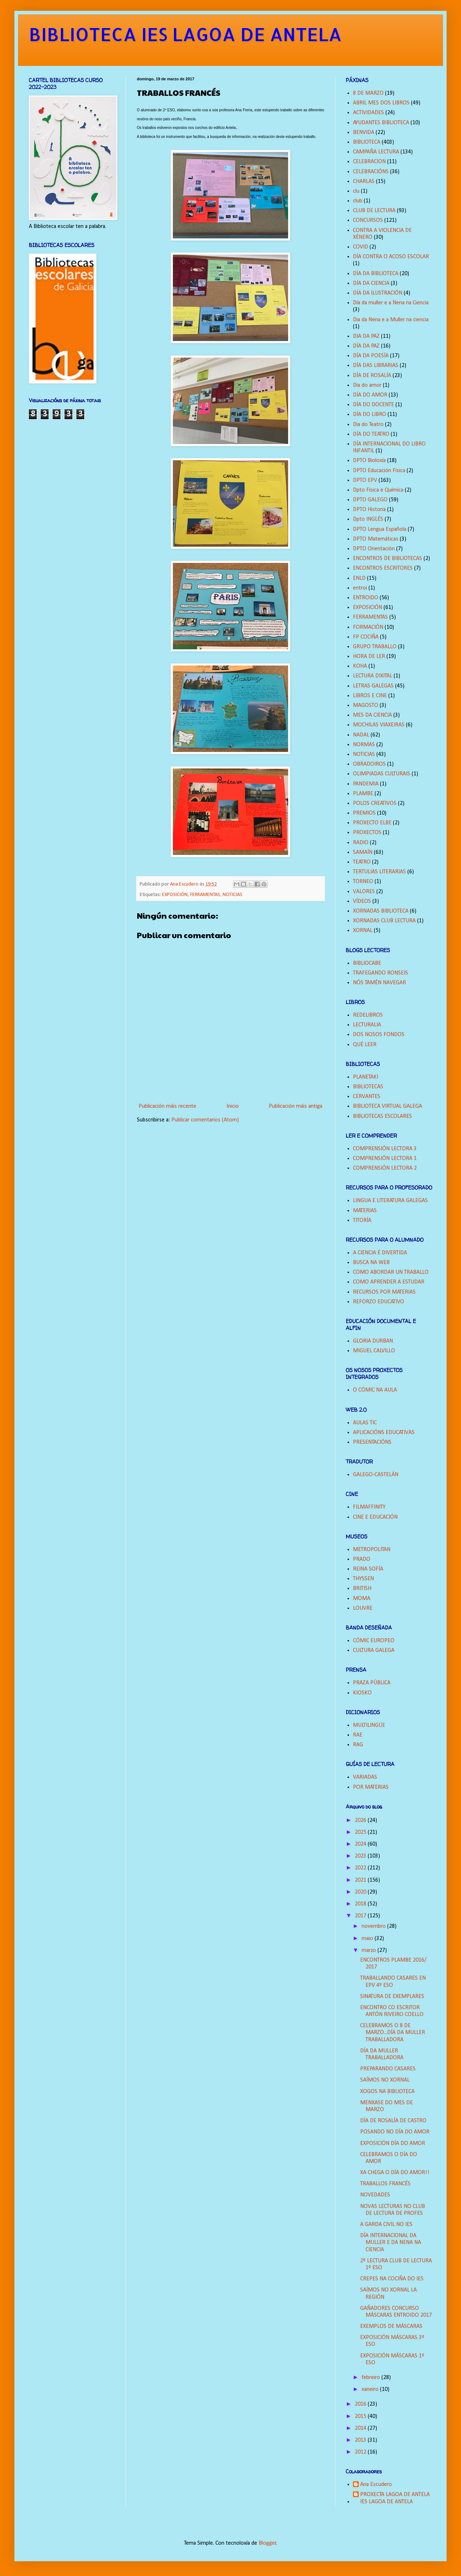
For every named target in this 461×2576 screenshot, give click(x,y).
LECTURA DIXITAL (372, 676)
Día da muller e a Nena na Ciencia (391, 303)
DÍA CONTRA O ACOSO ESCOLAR (391, 257)
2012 (361, 2452)
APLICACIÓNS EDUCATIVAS (384, 1432)
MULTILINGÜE (369, 1725)
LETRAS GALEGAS (373, 686)
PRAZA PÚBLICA (371, 1683)
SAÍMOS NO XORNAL (384, 2080)
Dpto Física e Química (378, 490)
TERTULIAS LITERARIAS (379, 872)
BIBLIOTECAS (368, 1087)
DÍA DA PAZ (366, 346)
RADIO (360, 843)
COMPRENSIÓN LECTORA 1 (385, 1158)
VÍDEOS (362, 901)
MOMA (361, 1598)
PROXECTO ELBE (372, 823)
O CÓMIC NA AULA (375, 1390)
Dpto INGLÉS (368, 519)
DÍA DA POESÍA (371, 356)
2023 (361, 1856)
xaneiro (371, 2389)
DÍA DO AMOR (370, 395)
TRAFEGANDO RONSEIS (380, 973)
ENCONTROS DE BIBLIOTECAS (387, 558)
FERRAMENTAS (205, 894)
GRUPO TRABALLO (375, 647)
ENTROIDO (365, 598)
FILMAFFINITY (369, 1507)
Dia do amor (367, 385)
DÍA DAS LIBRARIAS (375, 365)
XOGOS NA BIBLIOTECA (387, 2092)
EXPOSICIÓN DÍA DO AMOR (392, 2143)
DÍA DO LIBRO (369, 414)
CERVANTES (366, 1096)
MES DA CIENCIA (372, 715)
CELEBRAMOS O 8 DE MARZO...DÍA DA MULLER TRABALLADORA (392, 2032)
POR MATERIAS (371, 1787)
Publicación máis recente (167, 1106)
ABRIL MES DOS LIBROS (381, 103)
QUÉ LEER (364, 1045)
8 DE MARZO (368, 93)
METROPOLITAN (371, 1550)
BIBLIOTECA (366, 142)
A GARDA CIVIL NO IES (386, 2224)
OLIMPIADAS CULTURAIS (381, 774)
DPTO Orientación (374, 549)
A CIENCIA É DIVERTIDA (380, 1253)
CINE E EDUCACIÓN (375, 1517)
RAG (358, 1745)
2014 (361, 2428)
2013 (361, 2440)
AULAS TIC (365, 1423)
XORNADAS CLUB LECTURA (384, 921)
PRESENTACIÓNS (372, 1442)
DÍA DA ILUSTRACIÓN (377, 293)
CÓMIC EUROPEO (373, 1641)
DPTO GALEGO (370, 500)
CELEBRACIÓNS (371, 172)
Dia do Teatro (368, 424)
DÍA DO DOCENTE (373, 405)
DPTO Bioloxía (369, 460)
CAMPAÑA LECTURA (376, 152)
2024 (361, 1844)
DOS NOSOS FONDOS (378, 1035)
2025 (361, 1832)
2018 (361, 1904)
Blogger (267, 2543)
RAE (357, 1735)
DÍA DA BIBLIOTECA (375, 274)
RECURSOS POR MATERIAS (384, 1292)
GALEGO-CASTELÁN (375, 1475)
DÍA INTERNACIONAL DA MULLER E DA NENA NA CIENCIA (390, 2242)
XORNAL (362, 930)
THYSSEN (363, 1579)
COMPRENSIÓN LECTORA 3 (385, 1149)
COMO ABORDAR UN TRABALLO (391, 1272)
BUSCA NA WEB (371, 1262)
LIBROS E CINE (370, 696)
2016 (361, 2404)
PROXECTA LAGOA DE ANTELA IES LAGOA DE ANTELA (395, 2498)
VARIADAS (365, 1777)
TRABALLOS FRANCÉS (385, 2184)
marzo (369, 1950)
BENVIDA (363, 132)
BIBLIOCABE (367, 963)
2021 (361, 1880)
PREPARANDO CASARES (388, 2069)
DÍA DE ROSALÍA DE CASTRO (393, 2121)
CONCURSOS (368, 220)
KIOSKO (362, 1693)
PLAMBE (363, 794)
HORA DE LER (369, 656)
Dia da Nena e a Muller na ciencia (391, 320)
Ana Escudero (376, 2484)
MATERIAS (365, 1211)
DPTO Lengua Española (379, 529)
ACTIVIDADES (368, 113)
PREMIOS (364, 813)
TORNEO (363, 881)
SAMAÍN (362, 852)
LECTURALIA (367, 1025)
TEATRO (362, 862)
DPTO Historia (369, 509)
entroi (360, 588)
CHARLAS (364, 181)
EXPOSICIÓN (175, 894)
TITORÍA (362, 1220)
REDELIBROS (368, 1015)
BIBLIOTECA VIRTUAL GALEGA (387, 1106)
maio (368, 1938)
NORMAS (364, 745)
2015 (361, 2416)
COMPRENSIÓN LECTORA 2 (385, 1168)
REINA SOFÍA (368, 1569)
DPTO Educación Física (379, 471)
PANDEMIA (366, 784)
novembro (374, 1926)
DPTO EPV (365, 480)
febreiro (371, 2377)
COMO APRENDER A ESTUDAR (388, 1282)
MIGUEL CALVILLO (374, 1351)
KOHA (360, 666)
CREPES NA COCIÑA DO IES (392, 2279)
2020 (361, 1892)
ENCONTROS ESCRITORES (383, 568)
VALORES (364, 892)
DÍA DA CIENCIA (371, 283)
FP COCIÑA (366, 637)
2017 (361, 1916)
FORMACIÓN (368, 627)
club (357, 201)
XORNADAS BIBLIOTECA (380, 911)
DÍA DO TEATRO (371, 434)
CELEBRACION (369, 162)
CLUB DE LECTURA (374, 211)
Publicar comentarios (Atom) (205, 1120)
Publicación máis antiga (295, 1106)
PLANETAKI (365, 1077)
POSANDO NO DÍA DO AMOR (394, 2132)
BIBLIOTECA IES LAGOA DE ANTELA (185, 33)
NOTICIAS (232, 894)
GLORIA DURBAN (373, 1341)
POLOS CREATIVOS (375, 803)
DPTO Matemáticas (375, 539)
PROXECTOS (367, 832)
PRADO (361, 1559)
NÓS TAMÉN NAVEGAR (379, 983)
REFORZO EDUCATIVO (378, 1302)
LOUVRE (362, 1608)
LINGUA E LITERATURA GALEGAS (390, 1201)
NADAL (361, 735)
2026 (361, 1820)
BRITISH (362, 1588)
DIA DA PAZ (366, 336)
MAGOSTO (365, 705)
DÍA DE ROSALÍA (372, 375)
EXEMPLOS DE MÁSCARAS (391, 2326)
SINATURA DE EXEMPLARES (392, 1996)
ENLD (359, 578)
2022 (361, 1868)
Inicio (233, 1106)
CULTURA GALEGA (373, 1650)
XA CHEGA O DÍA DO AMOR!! (394, 2173)
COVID (360, 247)
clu (356, 191)
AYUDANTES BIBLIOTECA (381, 123)
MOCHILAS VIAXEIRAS (378, 725)
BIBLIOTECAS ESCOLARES (382, 1116)
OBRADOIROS (369, 764)
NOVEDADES (375, 2195)
